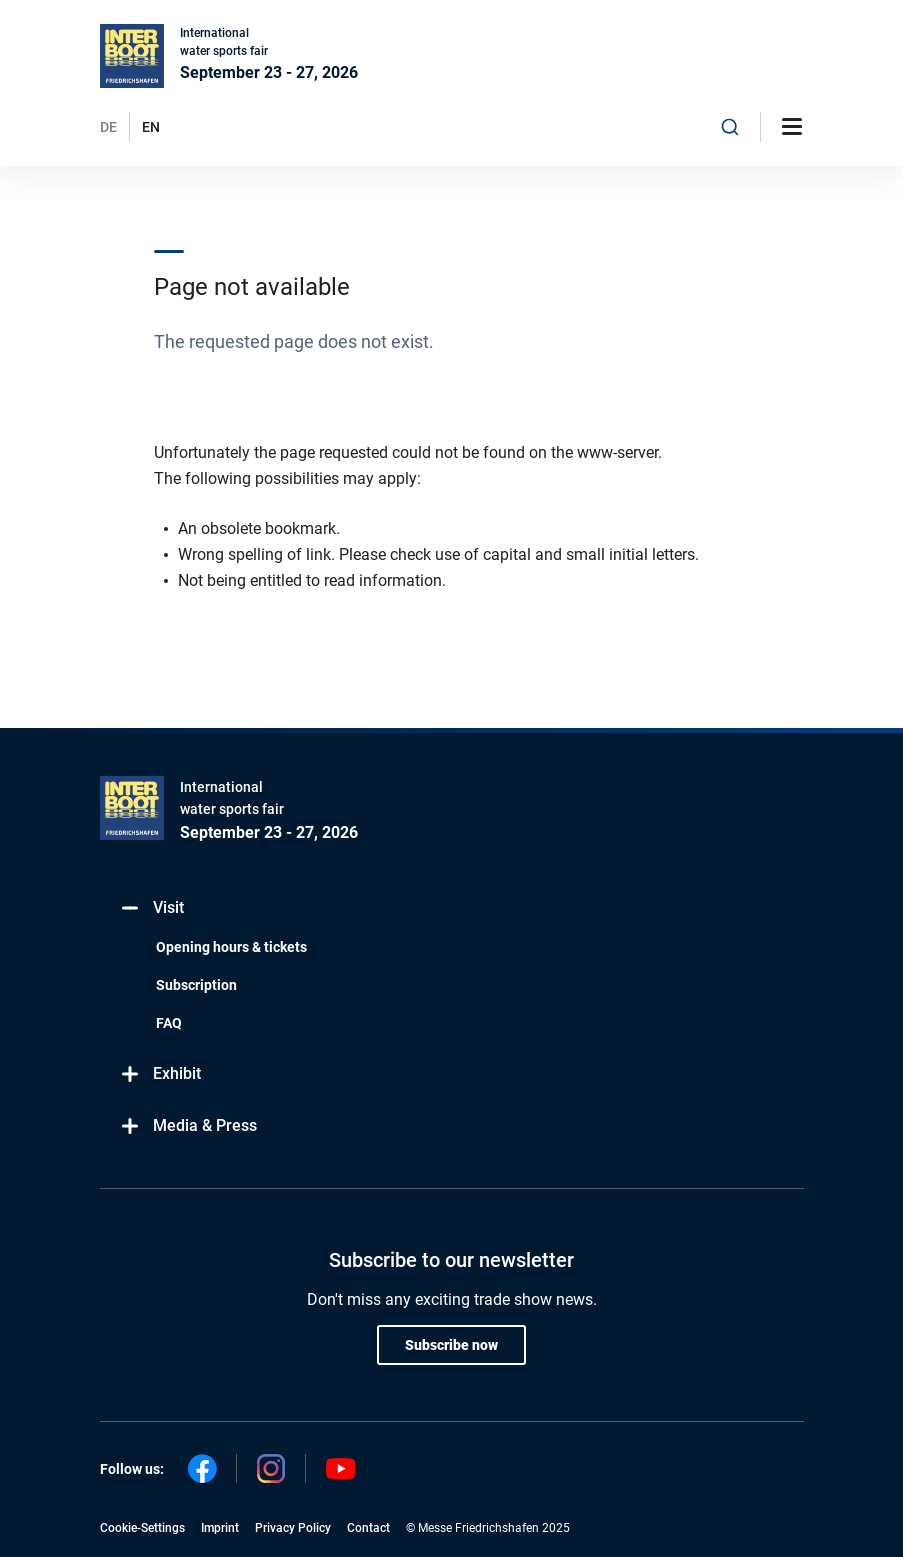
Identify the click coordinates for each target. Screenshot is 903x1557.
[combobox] (730, 127)
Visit (152, 908)
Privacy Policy (293, 1528)
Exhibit (160, 1074)
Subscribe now (451, 1345)
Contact (368, 1528)
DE (108, 127)
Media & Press (188, 1126)
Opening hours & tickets (231, 947)
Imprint (220, 1528)
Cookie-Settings (142, 1528)
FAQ (169, 1023)
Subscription (196, 985)
